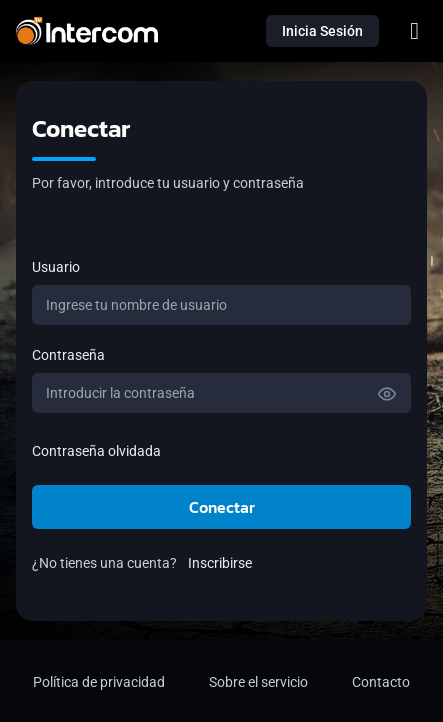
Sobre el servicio (258, 682)
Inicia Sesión (322, 31)
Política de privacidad (99, 682)
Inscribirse (220, 563)
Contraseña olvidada (96, 451)
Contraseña (68, 355)
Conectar (222, 507)
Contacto (381, 682)
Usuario (56, 267)
